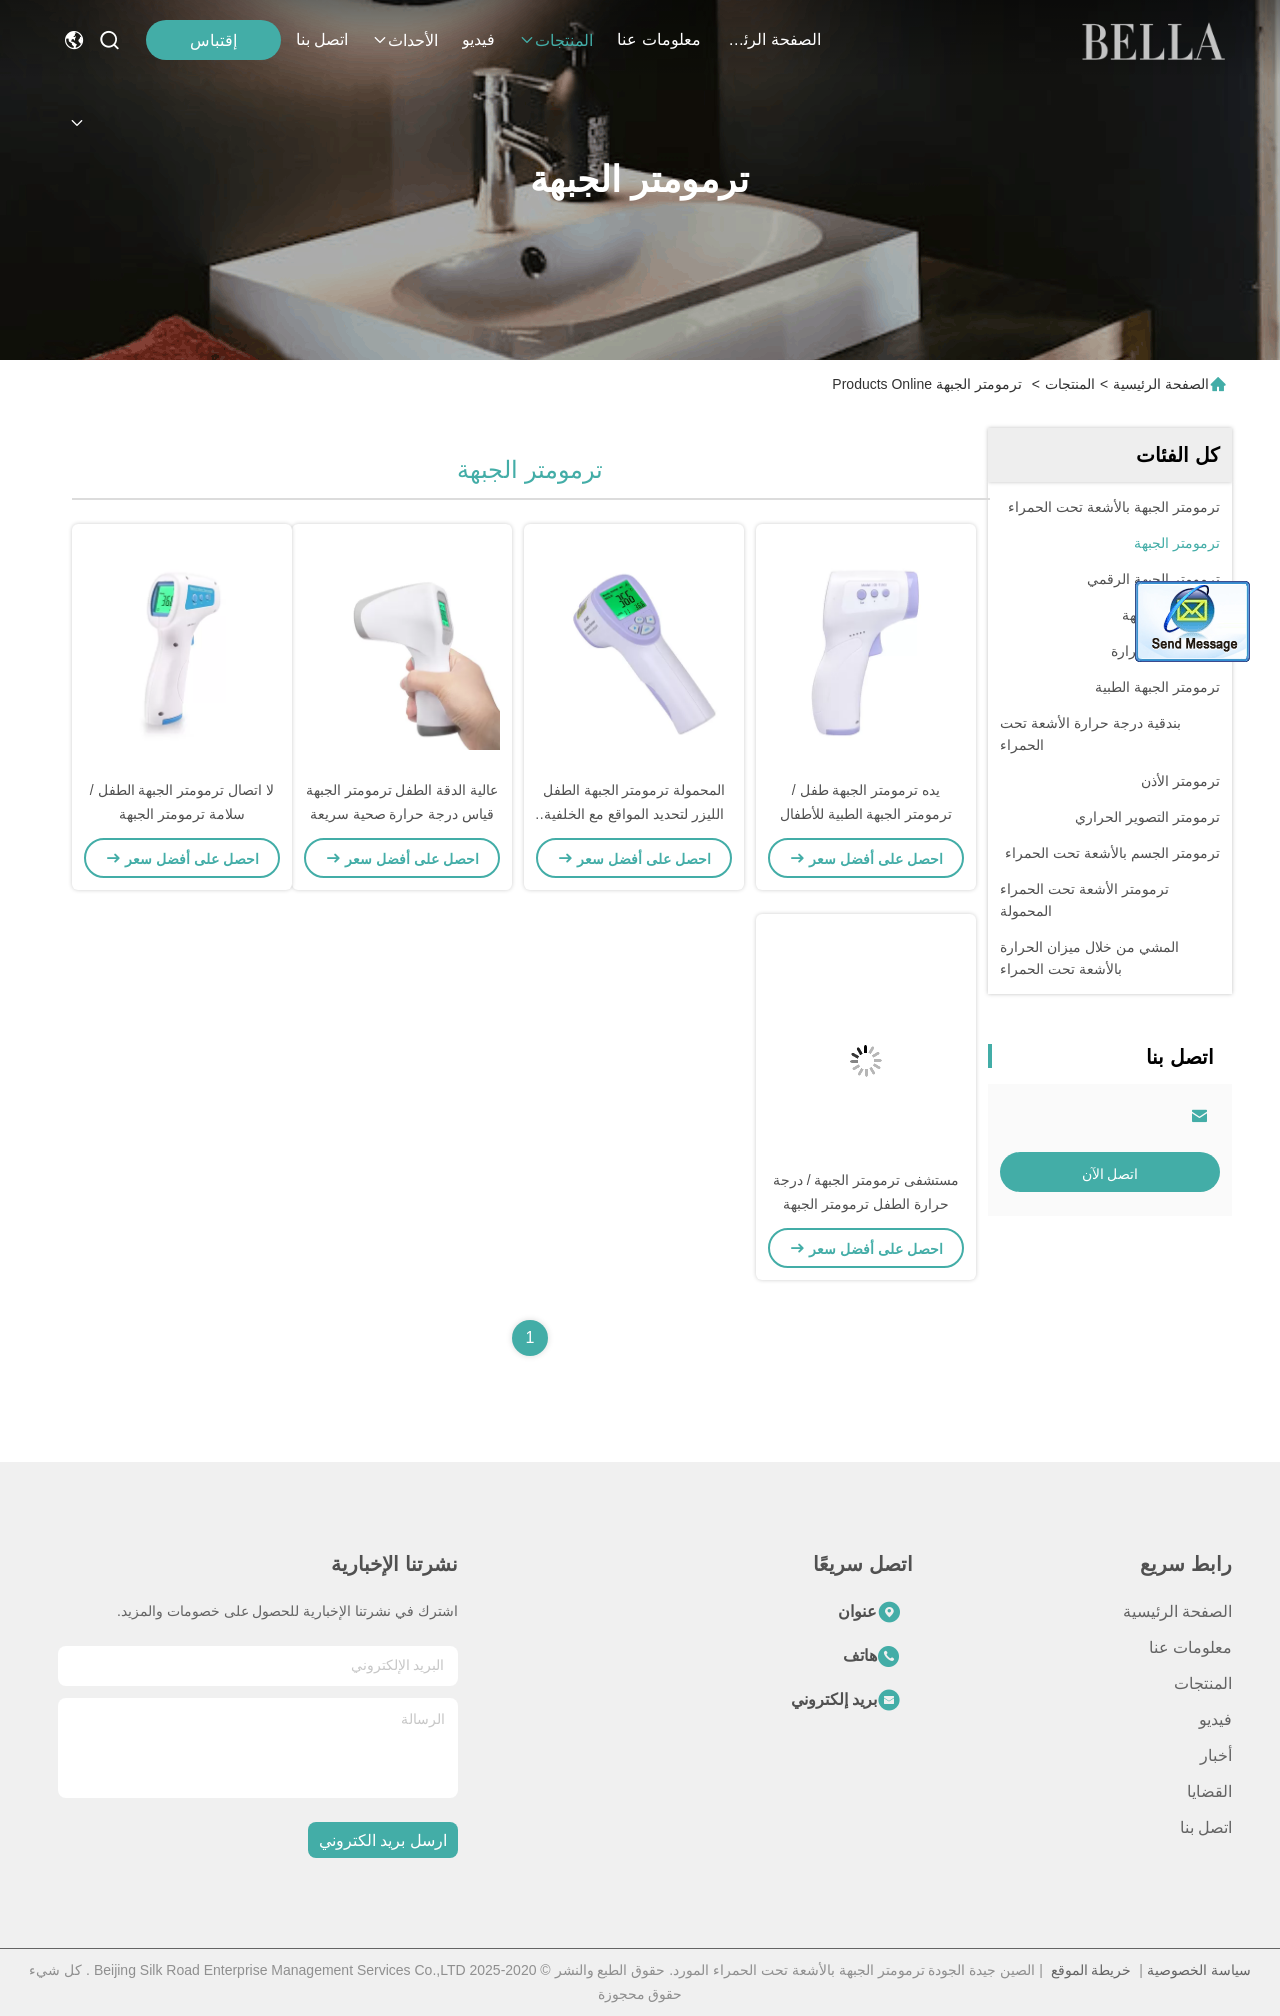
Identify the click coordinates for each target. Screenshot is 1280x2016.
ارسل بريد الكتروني (383, 1840)
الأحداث (405, 40)
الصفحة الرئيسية (773, 39)
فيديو (478, 39)
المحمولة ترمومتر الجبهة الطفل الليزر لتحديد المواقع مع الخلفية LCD (634, 814)
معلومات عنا (658, 39)
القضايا (1209, 1791)
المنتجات (556, 40)
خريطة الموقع (1091, 1970)
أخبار (1216, 1755)
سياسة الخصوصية (1199, 1970)
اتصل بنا (322, 39)
